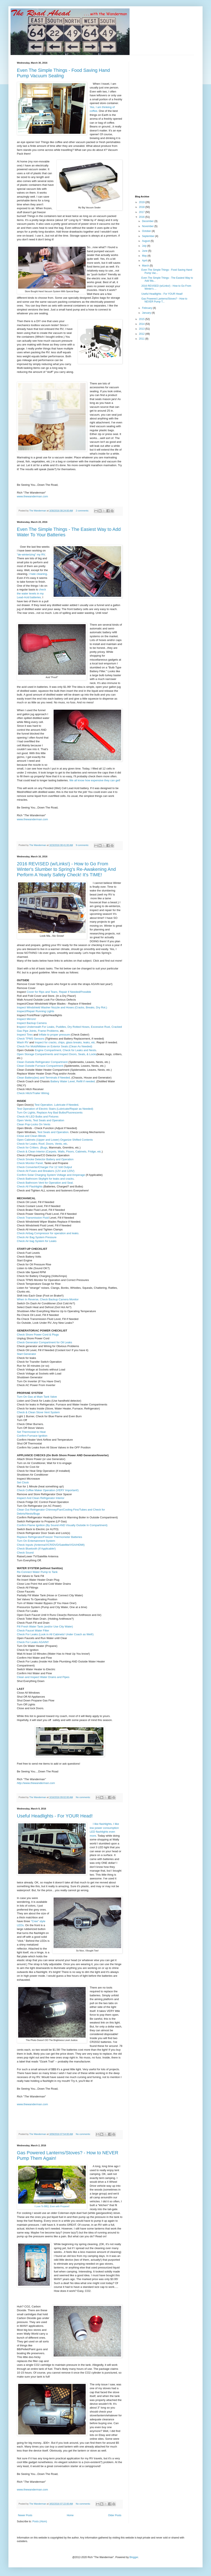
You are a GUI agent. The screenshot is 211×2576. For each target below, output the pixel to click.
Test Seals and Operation (53, 1132)
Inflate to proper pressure (54, 1034)
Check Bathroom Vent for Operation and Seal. (45, 1182)
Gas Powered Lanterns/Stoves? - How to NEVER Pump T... (164, 300)
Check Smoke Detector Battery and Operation (45, 1159)
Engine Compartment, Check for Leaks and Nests (65, 1050)
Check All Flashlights (30, 1186)
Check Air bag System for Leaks (37, 1241)
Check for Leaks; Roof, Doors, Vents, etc (42, 1143)
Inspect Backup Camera (32, 1023)
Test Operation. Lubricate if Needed (56, 1104)
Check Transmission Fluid (33, 1217)
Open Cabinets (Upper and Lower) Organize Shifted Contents (55, 1139)
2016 (142, 216)
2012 (142, 333)
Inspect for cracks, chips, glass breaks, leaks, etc (65, 1042)
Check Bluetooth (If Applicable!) (36, 1548)
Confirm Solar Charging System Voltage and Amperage (51, 1174)
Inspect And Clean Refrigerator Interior (40, 1498)
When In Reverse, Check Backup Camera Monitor (47, 1299)
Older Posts (114, 2515)
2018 (142, 207)
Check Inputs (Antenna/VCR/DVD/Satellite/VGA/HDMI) (51, 1544)
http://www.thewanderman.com (36, 1783)
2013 (142, 328)
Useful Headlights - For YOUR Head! (55, 1816)
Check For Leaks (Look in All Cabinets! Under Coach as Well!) (55, 1634)
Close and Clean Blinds (31, 1135)
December (148, 221)
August (146, 241)
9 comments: (82, 845)
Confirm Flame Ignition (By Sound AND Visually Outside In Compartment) (62, 1525)
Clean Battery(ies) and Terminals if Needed (43, 1077)
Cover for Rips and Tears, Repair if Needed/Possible (59, 991)
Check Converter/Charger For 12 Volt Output (44, 1167)
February (147, 307)
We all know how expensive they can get (94, 780)
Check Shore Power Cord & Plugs (38, 1334)
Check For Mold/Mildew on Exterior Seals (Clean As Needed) (54, 1046)
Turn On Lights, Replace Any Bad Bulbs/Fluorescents (50, 1112)
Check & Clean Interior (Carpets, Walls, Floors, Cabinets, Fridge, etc (59, 1151)
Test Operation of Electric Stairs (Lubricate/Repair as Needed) (55, 1108)
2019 (142, 202)
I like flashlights (102, 1823)
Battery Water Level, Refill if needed (72, 1081)
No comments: (83, 1797)
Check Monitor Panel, (30, 1163)
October (147, 231)
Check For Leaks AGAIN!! (33, 1642)
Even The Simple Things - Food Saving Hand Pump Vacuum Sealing (63, 73)
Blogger (134, 2557)
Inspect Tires (25, 1034)
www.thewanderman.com (32, 496)
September (148, 236)
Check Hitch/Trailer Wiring (33, 1093)
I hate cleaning (38, 573)
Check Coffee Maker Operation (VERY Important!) (47, 1490)
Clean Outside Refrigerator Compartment (42, 1062)
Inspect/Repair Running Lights (35, 1011)
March (146, 265)
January (147, 312)
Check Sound (25, 1552)
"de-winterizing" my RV (31, 554)
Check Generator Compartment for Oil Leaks (44, 1342)
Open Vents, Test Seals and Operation (40, 1120)
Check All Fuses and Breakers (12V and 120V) (45, 1170)
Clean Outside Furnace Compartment (40, 1065)
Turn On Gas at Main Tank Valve (37, 1396)
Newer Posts (25, 2515)
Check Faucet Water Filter (33, 1630)
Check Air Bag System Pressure (37, 1237)
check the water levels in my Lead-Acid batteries (31, 593)
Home (70, 2515)
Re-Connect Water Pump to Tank (37, 1572)
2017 (142, 212)
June (145, 250)
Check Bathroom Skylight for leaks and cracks (45, 1178)
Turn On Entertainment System (36, 1540)
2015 (142, 319)
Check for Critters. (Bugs (32, 1147)
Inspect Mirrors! (26, 1019)
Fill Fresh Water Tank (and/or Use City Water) (45, 1626)
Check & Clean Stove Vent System (38, 1412)
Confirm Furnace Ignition (32, 1435)
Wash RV (22, 1042)
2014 (142, 324)
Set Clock (23, 1482)
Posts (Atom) (39, 2521)
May (144, 255)
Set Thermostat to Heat (31, 1431)
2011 (142, 338)
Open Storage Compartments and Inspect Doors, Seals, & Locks (57, 1054)
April (145, 260)
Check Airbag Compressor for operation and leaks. (48, 1233)
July (144, 245)
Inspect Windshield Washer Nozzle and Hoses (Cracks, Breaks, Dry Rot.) (62, 1007)
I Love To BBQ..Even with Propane (51, 2206)
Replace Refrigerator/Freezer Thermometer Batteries (49, 1537)
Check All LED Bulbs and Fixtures (37, 1116)
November (148, 226)
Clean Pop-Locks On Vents (33, 1124)
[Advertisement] (148, 125)
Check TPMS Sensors (30, 1038)
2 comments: (82, 510)
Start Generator (26, 1354)
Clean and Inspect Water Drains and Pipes (43, 1677)
